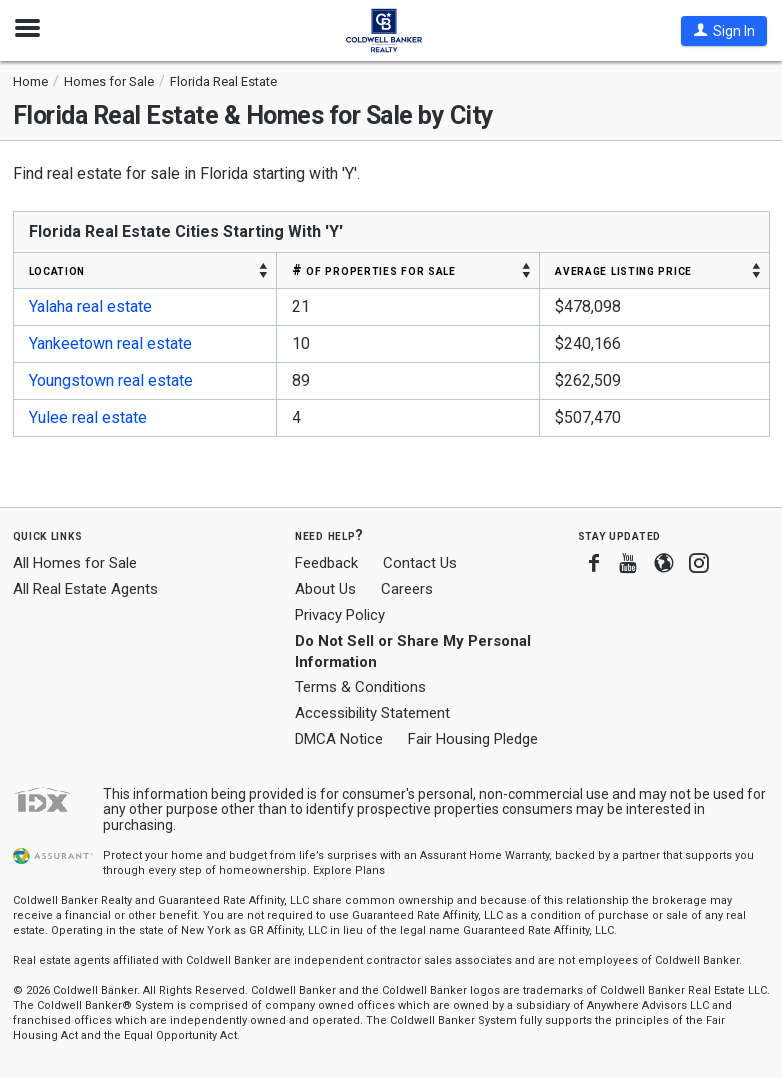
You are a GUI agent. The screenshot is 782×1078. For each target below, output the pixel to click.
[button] (724, 31)
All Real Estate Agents (85, 589)
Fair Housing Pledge (473, 739)
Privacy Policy (340, 615)
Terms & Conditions (360, 687)
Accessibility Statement (372, 713)
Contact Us (420, 563)
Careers (407, 589)
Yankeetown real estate (110, 343)
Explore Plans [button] (349, 870)
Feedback (326, 563)
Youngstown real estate (111, 380)
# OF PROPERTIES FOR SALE (374, 270)
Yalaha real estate (90, 306)
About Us (325, 589)
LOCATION (57, 270)
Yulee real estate (88, 417)
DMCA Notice (339, 739)
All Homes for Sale (75, 563)
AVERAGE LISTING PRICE (623, 270)
